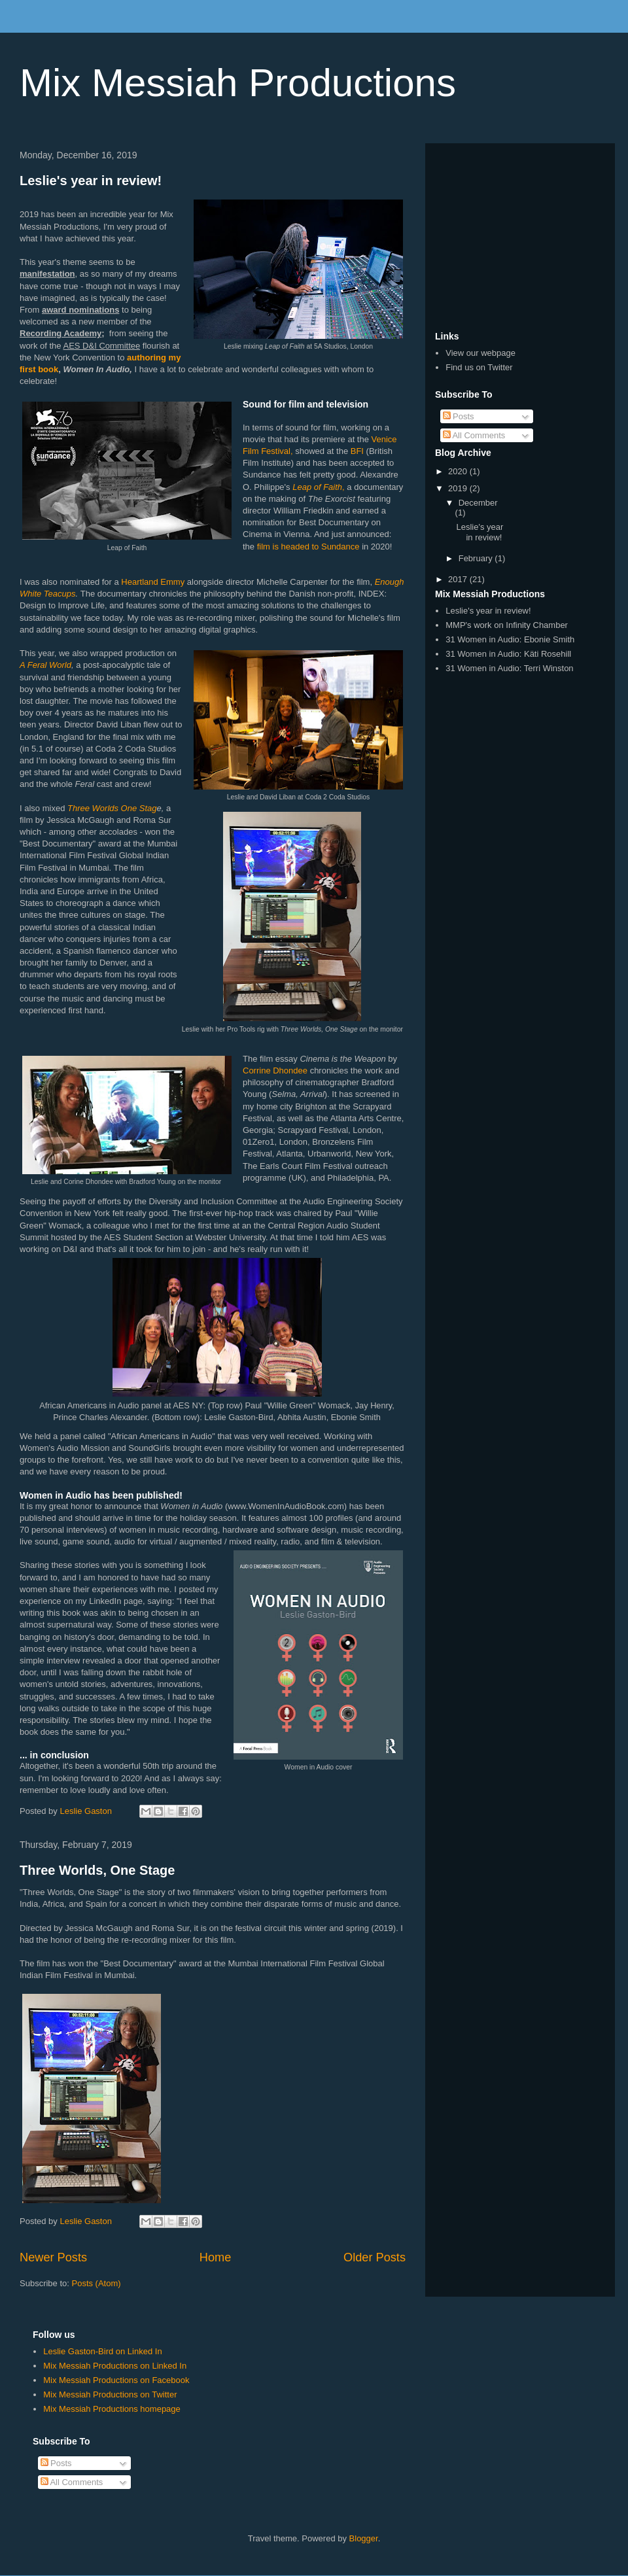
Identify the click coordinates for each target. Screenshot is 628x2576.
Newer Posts (53, 2257)
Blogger (363, 2538)
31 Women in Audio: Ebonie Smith (509, 639)
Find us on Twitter (478, 367)
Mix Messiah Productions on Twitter (110, 2394)
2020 (459, 471)
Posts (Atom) (96, 2283)
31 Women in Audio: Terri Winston (509, 668)
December (478, 503)
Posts (458, 416)
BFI (357, 451)
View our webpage (480, 353)
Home (216, 2257)
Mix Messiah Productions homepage (112, 2409)
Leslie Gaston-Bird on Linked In (102, 2351)
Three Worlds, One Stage (97, 1870)
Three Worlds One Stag (112, 808)
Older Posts (374, 2257)
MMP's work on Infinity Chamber (506, 625)
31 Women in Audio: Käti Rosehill (508, 654)
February (477, 558)
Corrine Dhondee (275, 1070)
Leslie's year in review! (91, 180)
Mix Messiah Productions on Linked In (114, 2366)
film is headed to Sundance (308, 546)
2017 (459, 579)
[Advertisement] (520, 235)
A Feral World (45, 665)
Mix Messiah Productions (238, 83)
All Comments (474, 435)
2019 (459, 488)
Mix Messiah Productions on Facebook (116, 2380)
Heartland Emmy (152, 582)
